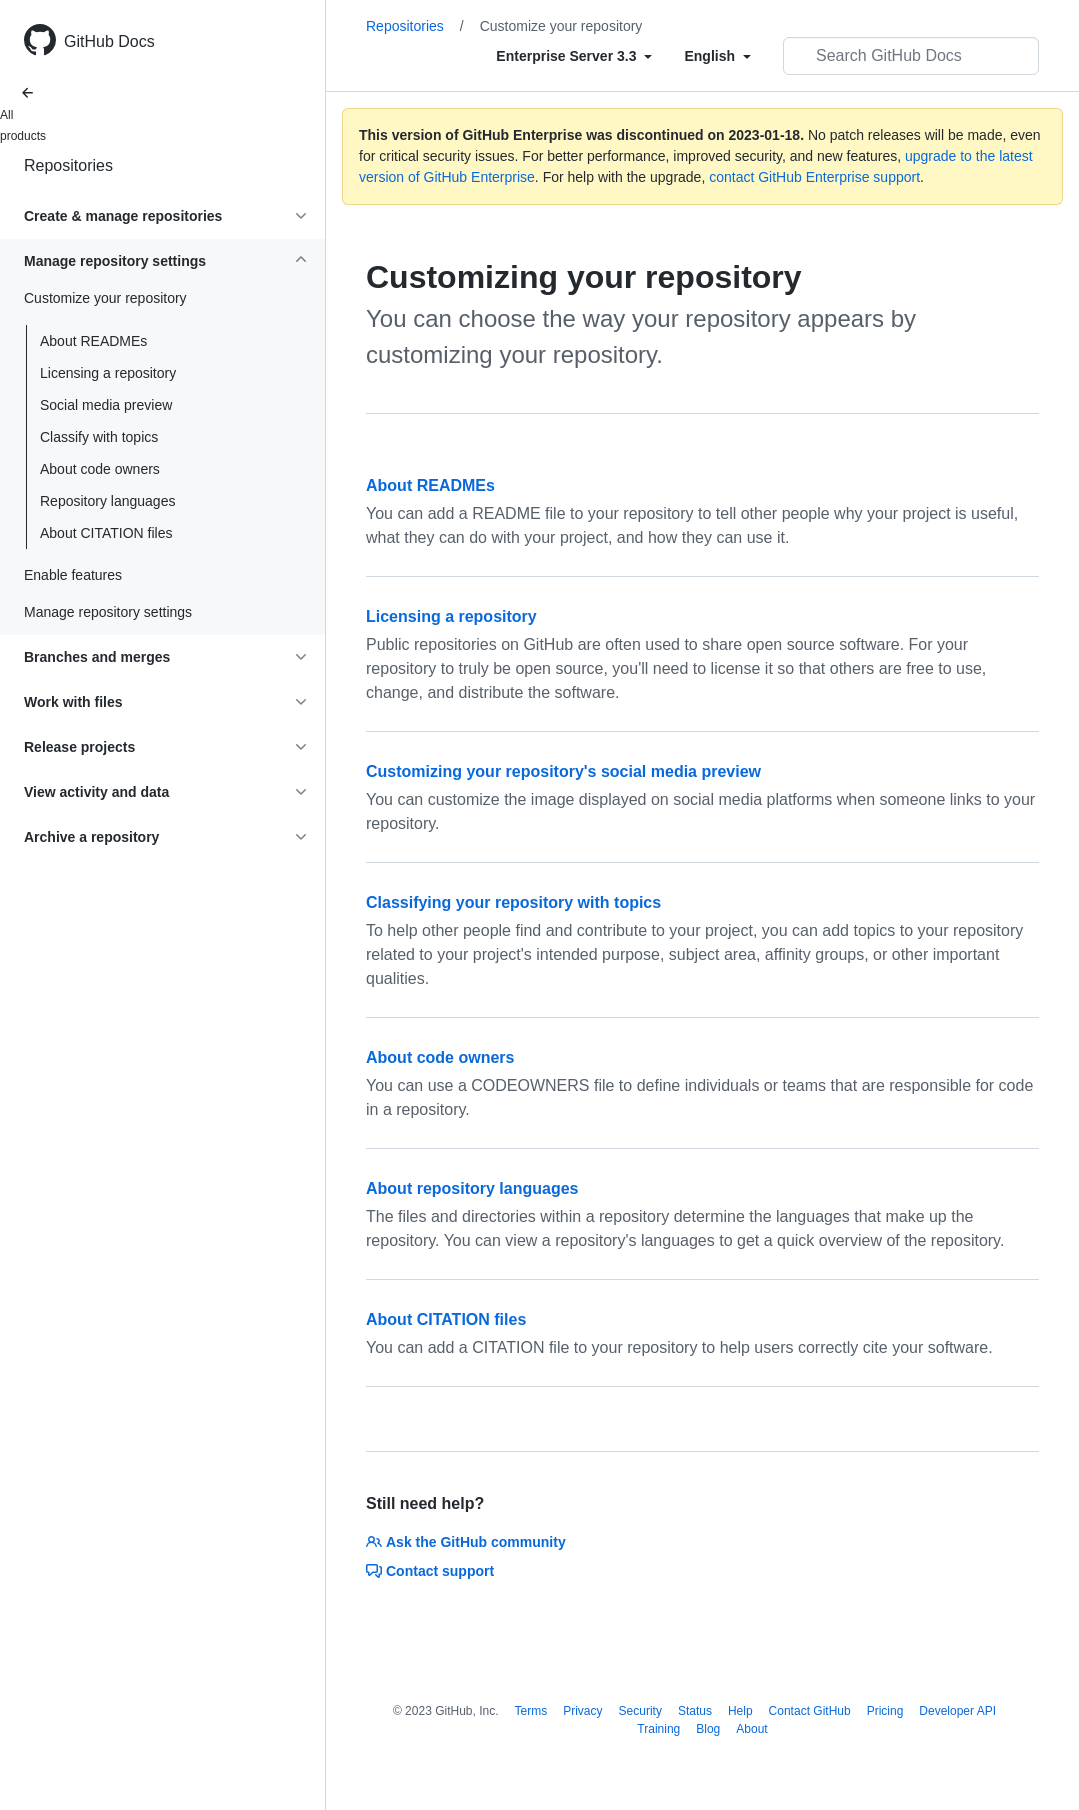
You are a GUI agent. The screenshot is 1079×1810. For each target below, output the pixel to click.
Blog (708, 1729)
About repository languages (472, 1188)
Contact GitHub (810, 1711)
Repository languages (107, 501)
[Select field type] (574, 56)
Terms (531, 1711)
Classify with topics (99, 437)
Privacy (582, 1711)
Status (695, 1711)
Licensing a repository (108, 373)
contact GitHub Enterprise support (814, 177)
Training (658, 1729)
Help (740, 1711)
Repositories (68, 165)
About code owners (100, 469)
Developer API (957, 1711)
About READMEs (93, 341)
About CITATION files (106, 533)
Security (640, 1711)
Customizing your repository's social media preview (563, 771)
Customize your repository (561, 26)
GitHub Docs (109, 41)
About (751, 1729)
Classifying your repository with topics (513, 902)
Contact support (430, 1571)
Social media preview (106, 405)
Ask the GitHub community (466, 1542)
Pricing (885, 1711)
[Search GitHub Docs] (911, 56)
